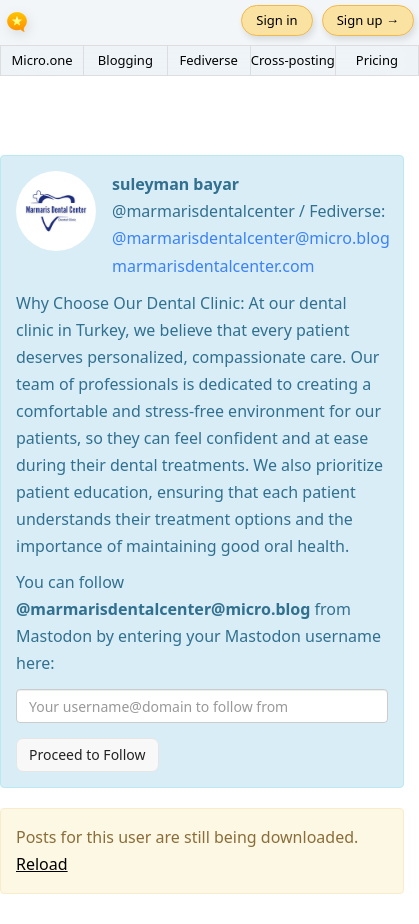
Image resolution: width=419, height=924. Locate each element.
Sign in (276, 20)
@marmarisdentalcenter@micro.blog (251, 238)
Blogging (125, 60)
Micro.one (42, 60)
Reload (42, 864)
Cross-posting (293, 60)
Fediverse (208, 60)
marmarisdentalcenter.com (213, 266)
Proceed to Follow (87, 754)
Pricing (377, 60)
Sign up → (368, 20)
